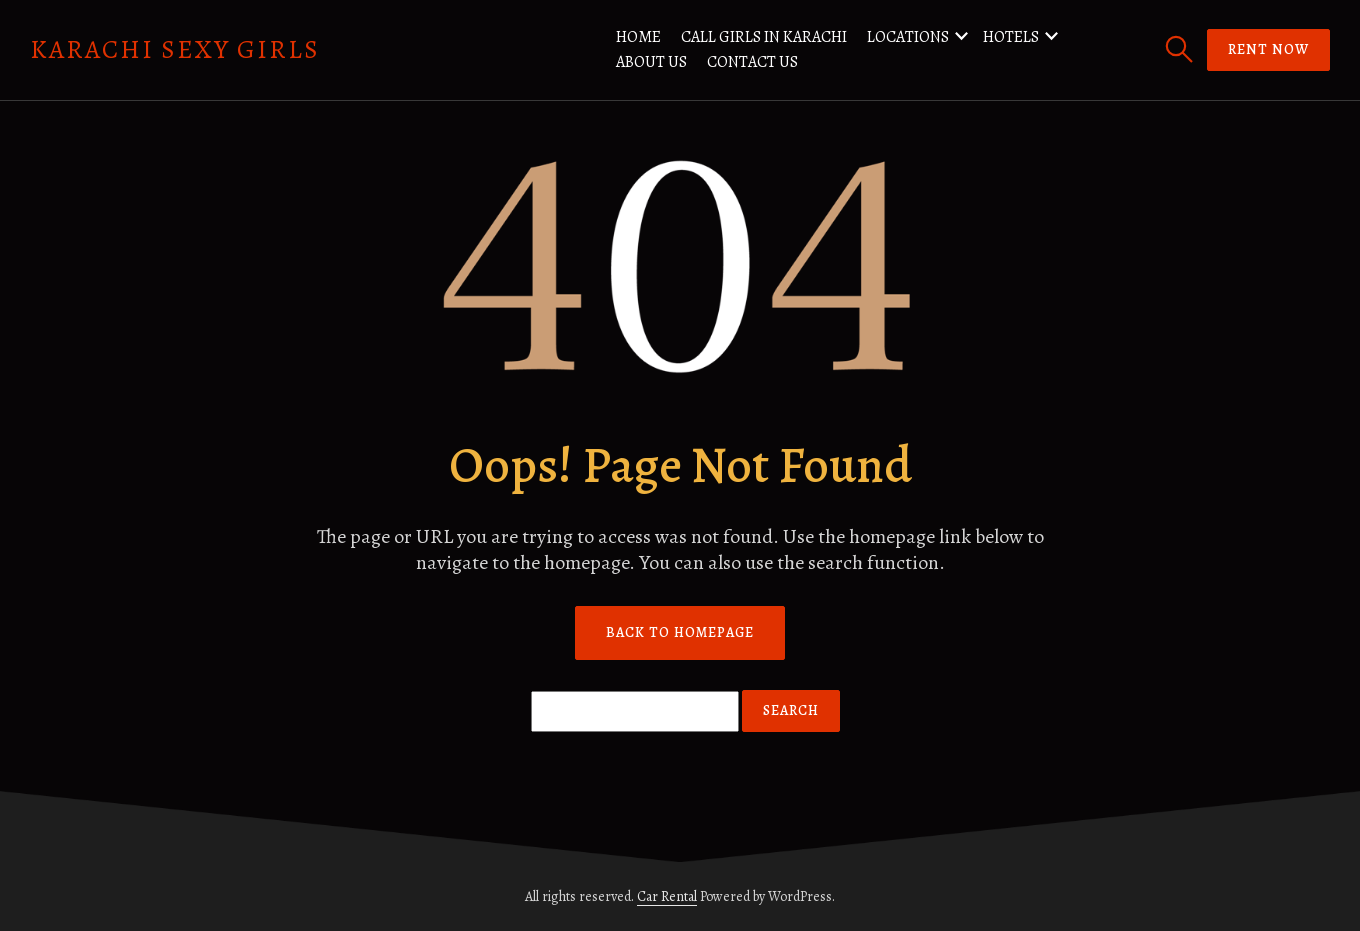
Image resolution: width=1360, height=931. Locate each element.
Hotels (1011, 37)
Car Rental (667, 896)
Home (638, 37)
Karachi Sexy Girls (175, 49)
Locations (908, 37)
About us (651, 62)
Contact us (752, 62)
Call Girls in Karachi (764, 37)
